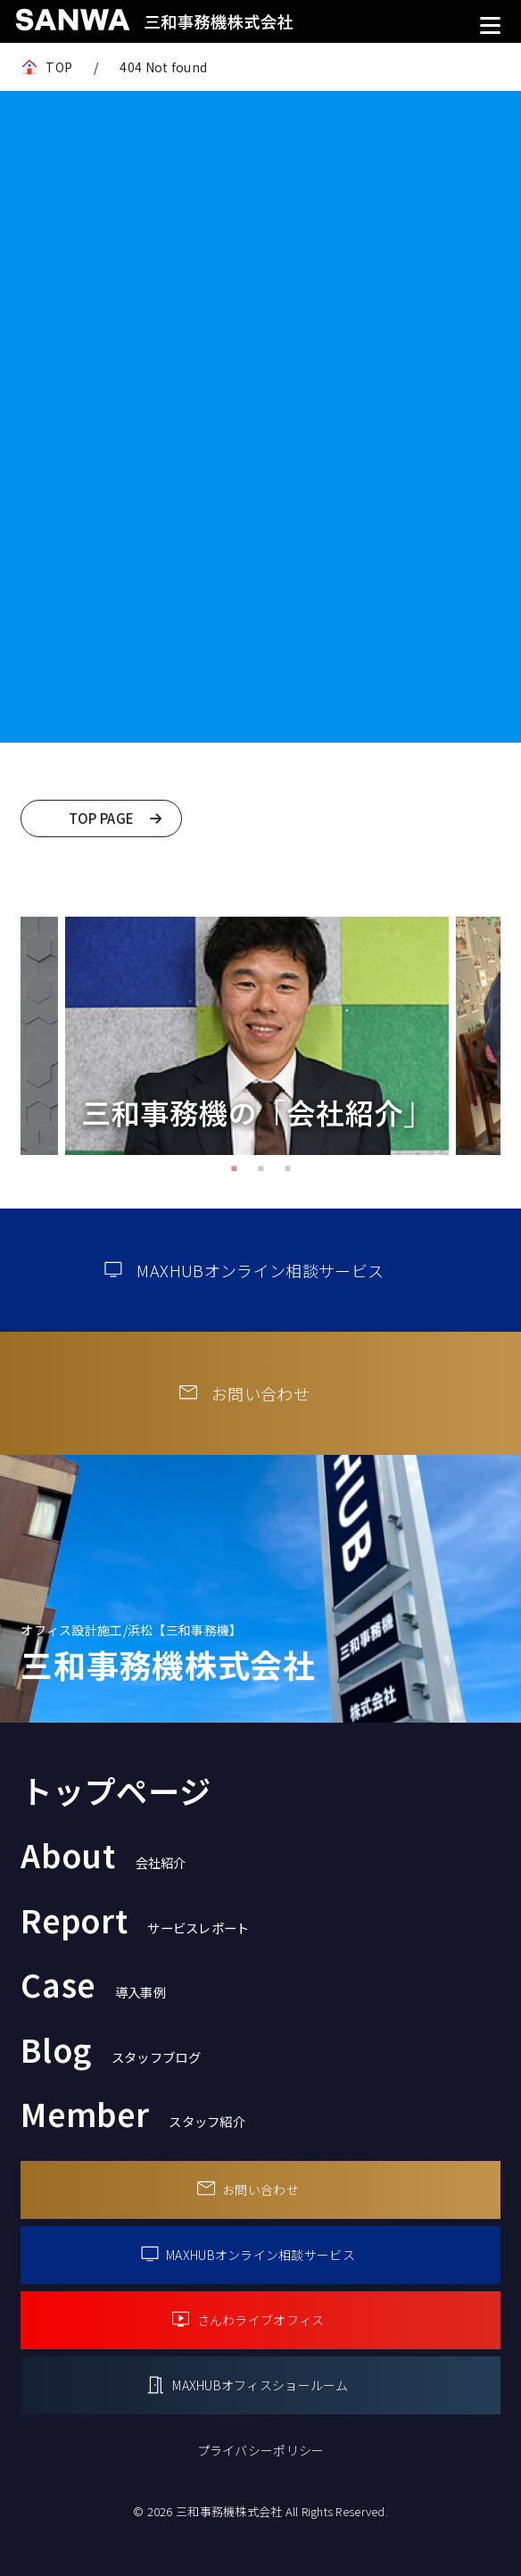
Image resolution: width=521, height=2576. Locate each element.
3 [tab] (287, 1168)
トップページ (116, 1790)
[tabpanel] (257, 1035)
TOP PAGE (101, 818)
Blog (111, 2049)
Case (93, 1984)
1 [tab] (234, 1168)
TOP (58, 67)
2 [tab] (260, 1168)
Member (133, 2113)
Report (135, 1919)
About (103, 1854)
